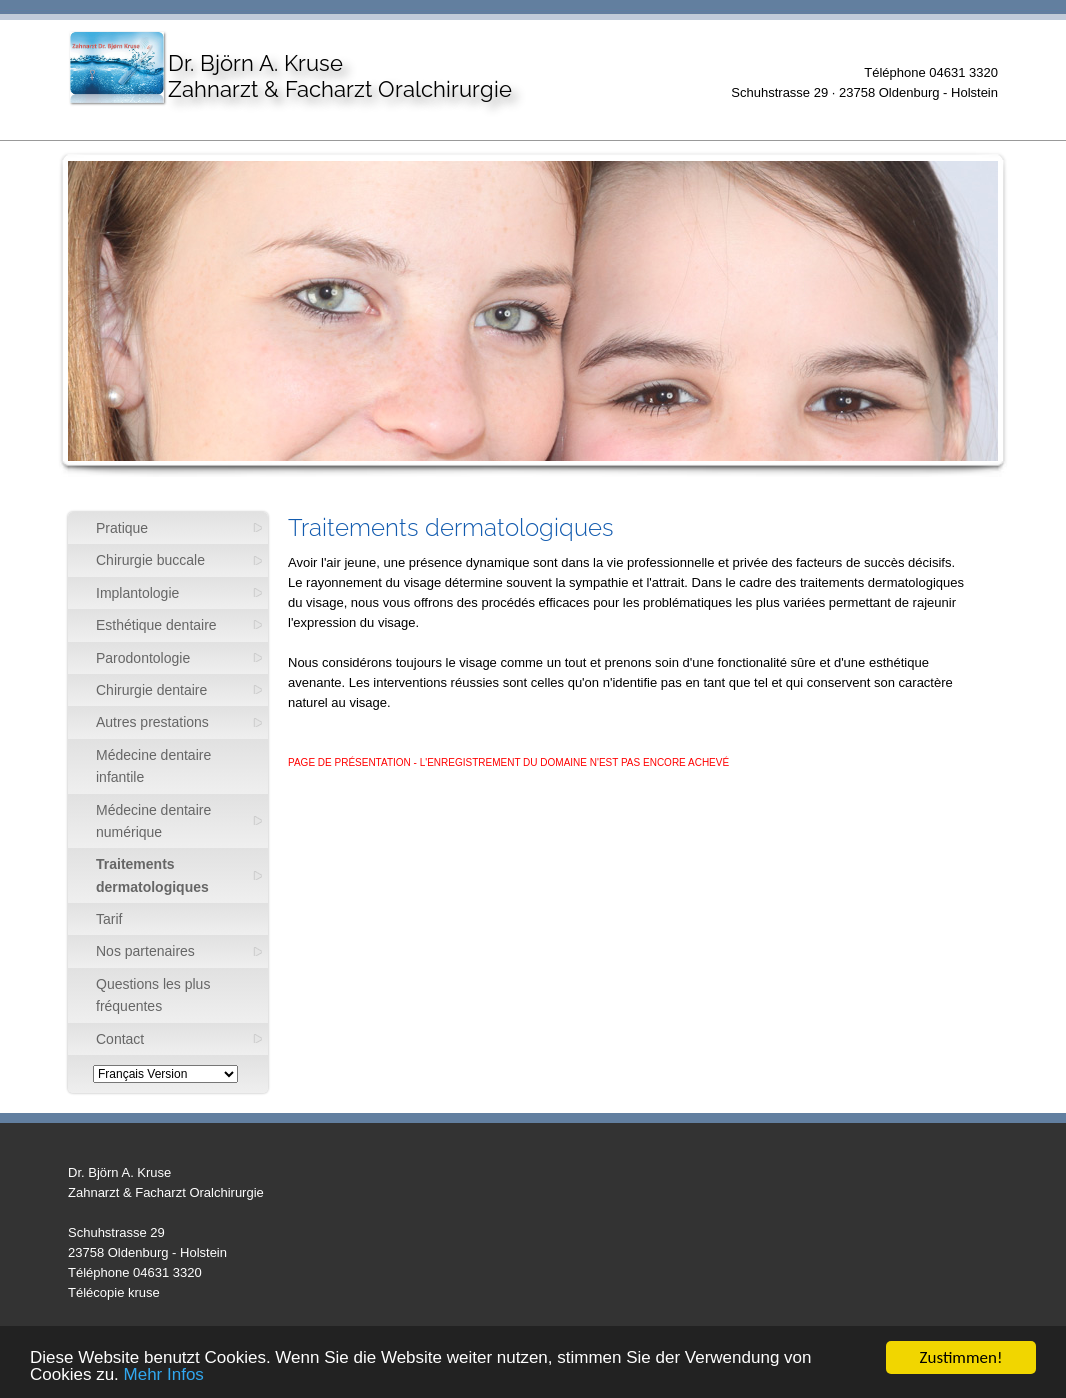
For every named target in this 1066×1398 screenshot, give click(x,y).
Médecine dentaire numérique (153, 821)
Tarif (109, 919)
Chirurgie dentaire (151, 690)
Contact (120, 1039)
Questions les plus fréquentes (153, 995)
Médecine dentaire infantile (153, 766)
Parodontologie (143, 658)
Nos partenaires (145, 951)
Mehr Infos (164, 1376)
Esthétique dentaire (156, 625)
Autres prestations (152, 722)
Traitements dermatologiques (152, 875)
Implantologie (137, 593)
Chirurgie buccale (150, 560)
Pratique (122, 528)
